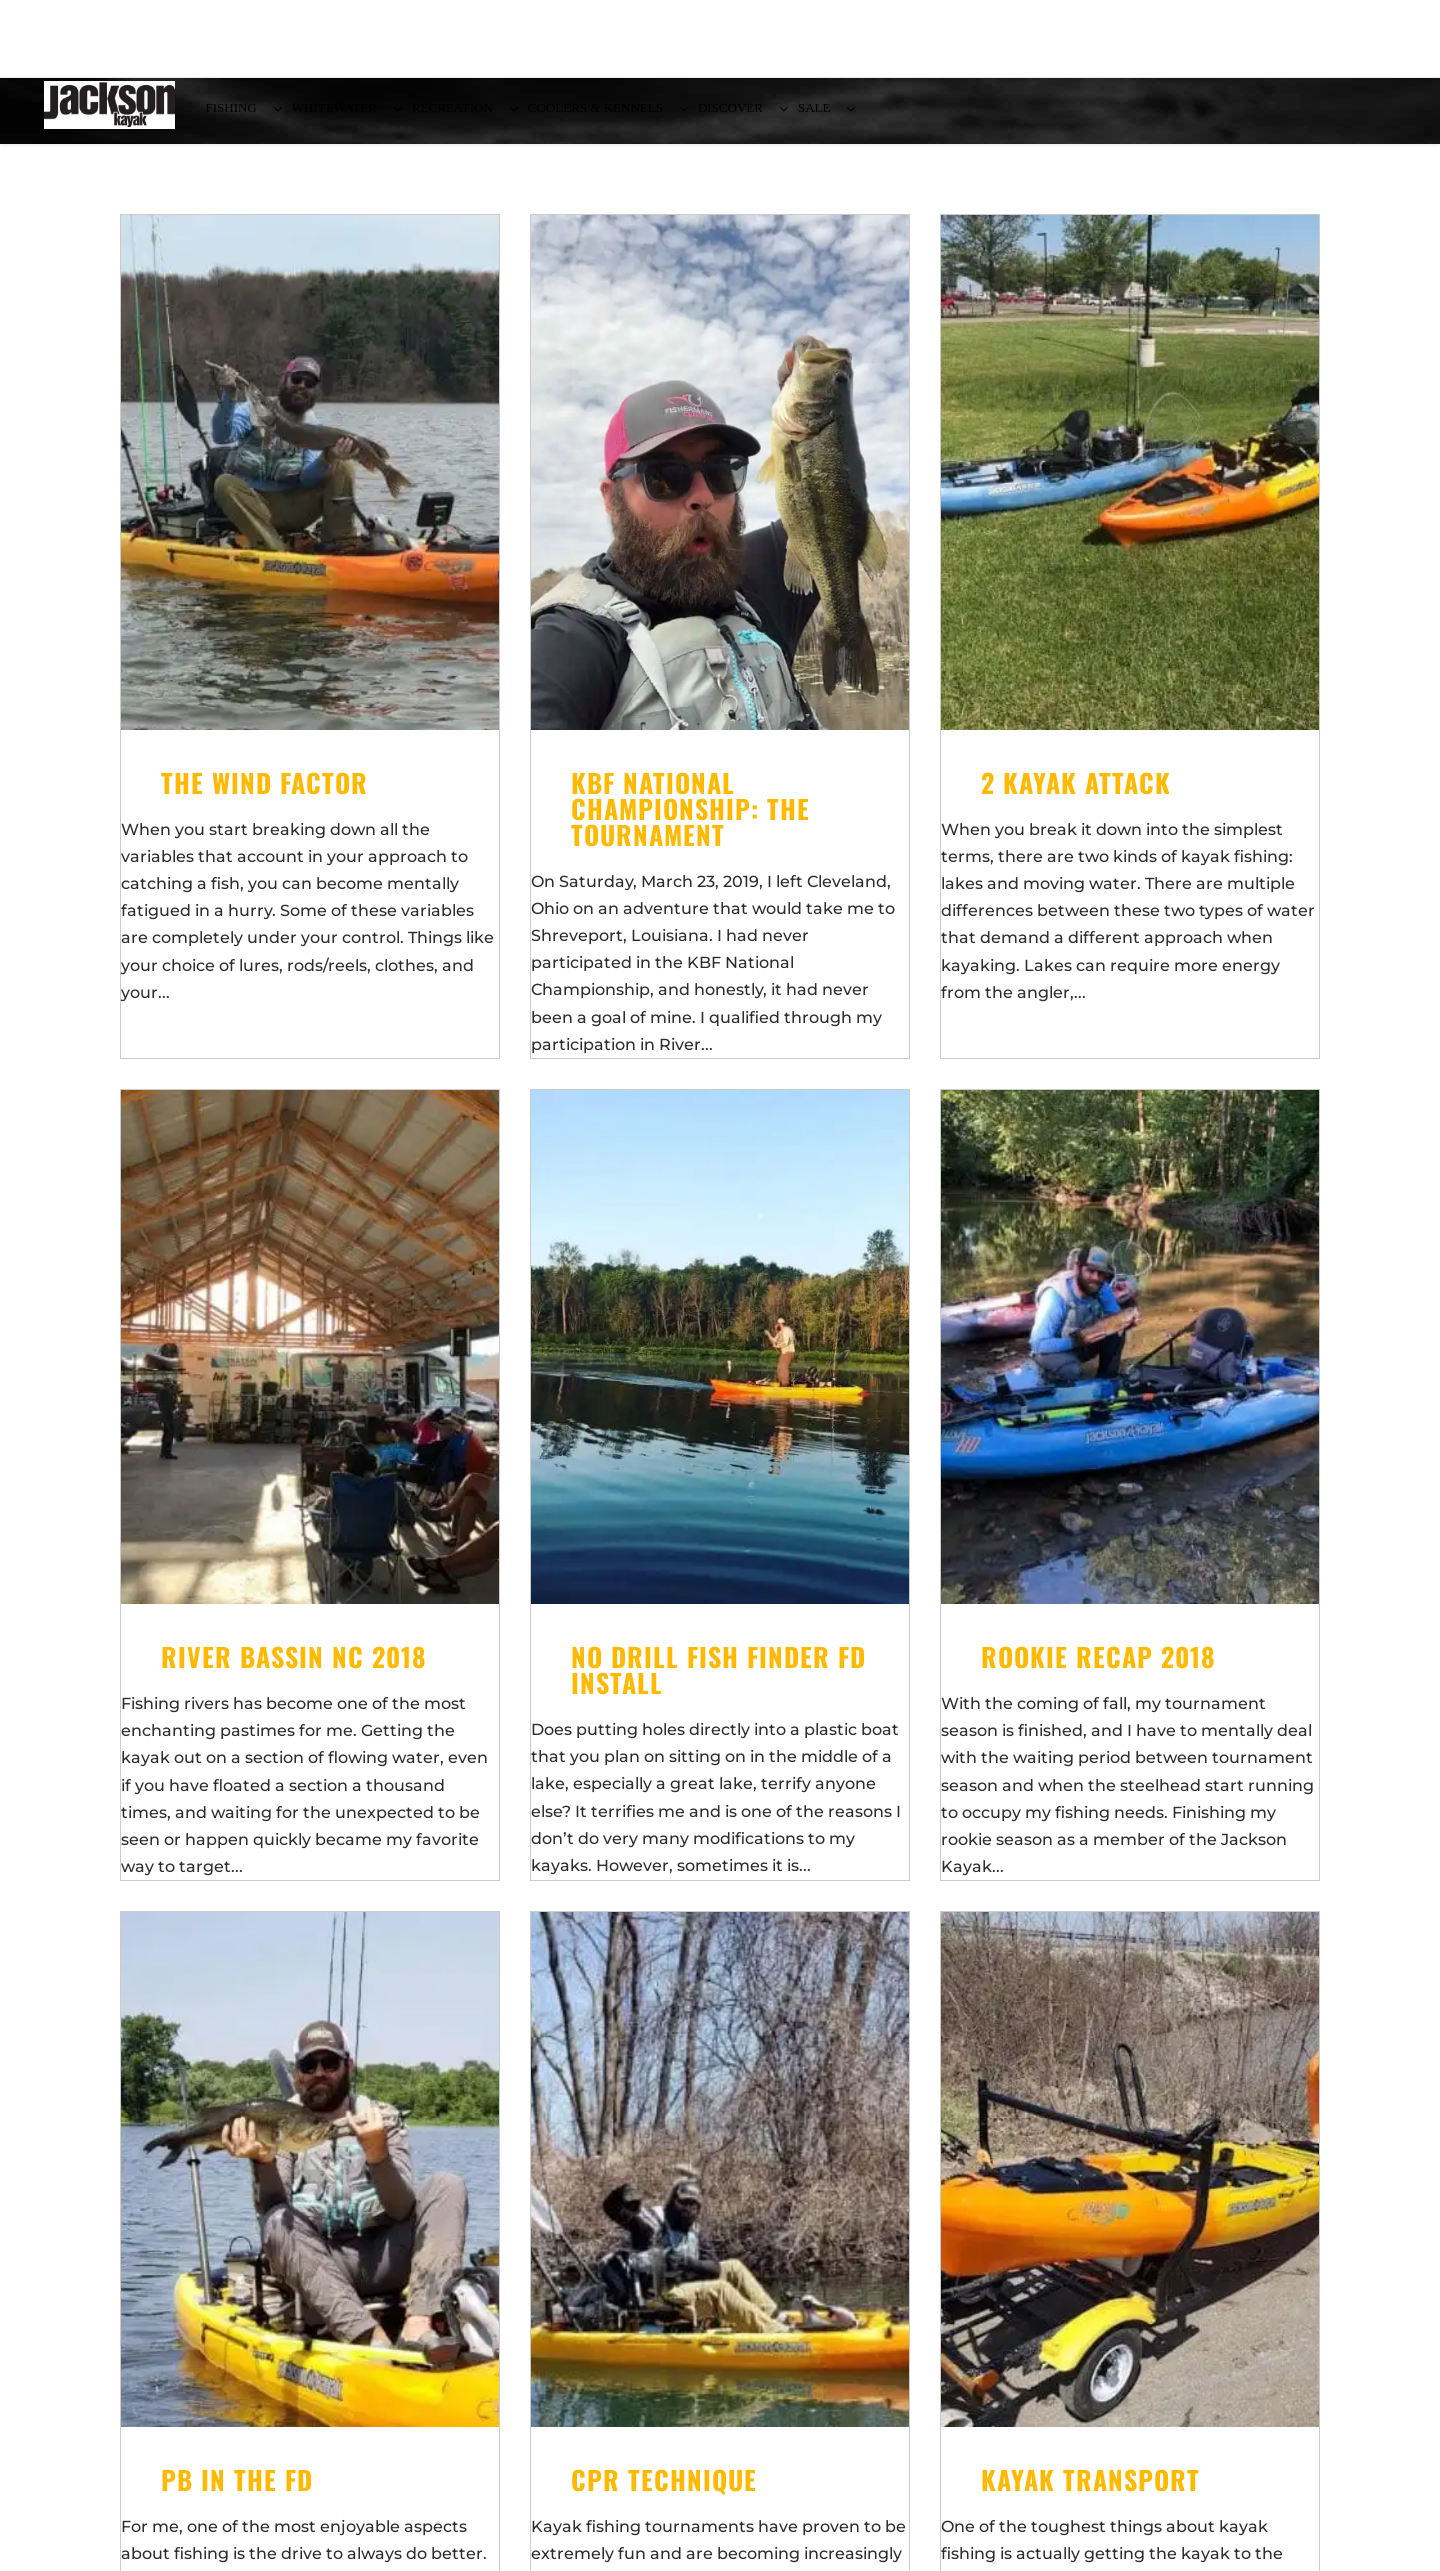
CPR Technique (664, 2491)
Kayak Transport (1090, 2491)
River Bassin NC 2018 (294, 1668)
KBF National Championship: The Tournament (690, 820)
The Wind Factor (264, 794)
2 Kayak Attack (1076, 794)
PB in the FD (237, 2491)
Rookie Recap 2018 (1098, 1668)
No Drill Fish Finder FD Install (718, 1681)
